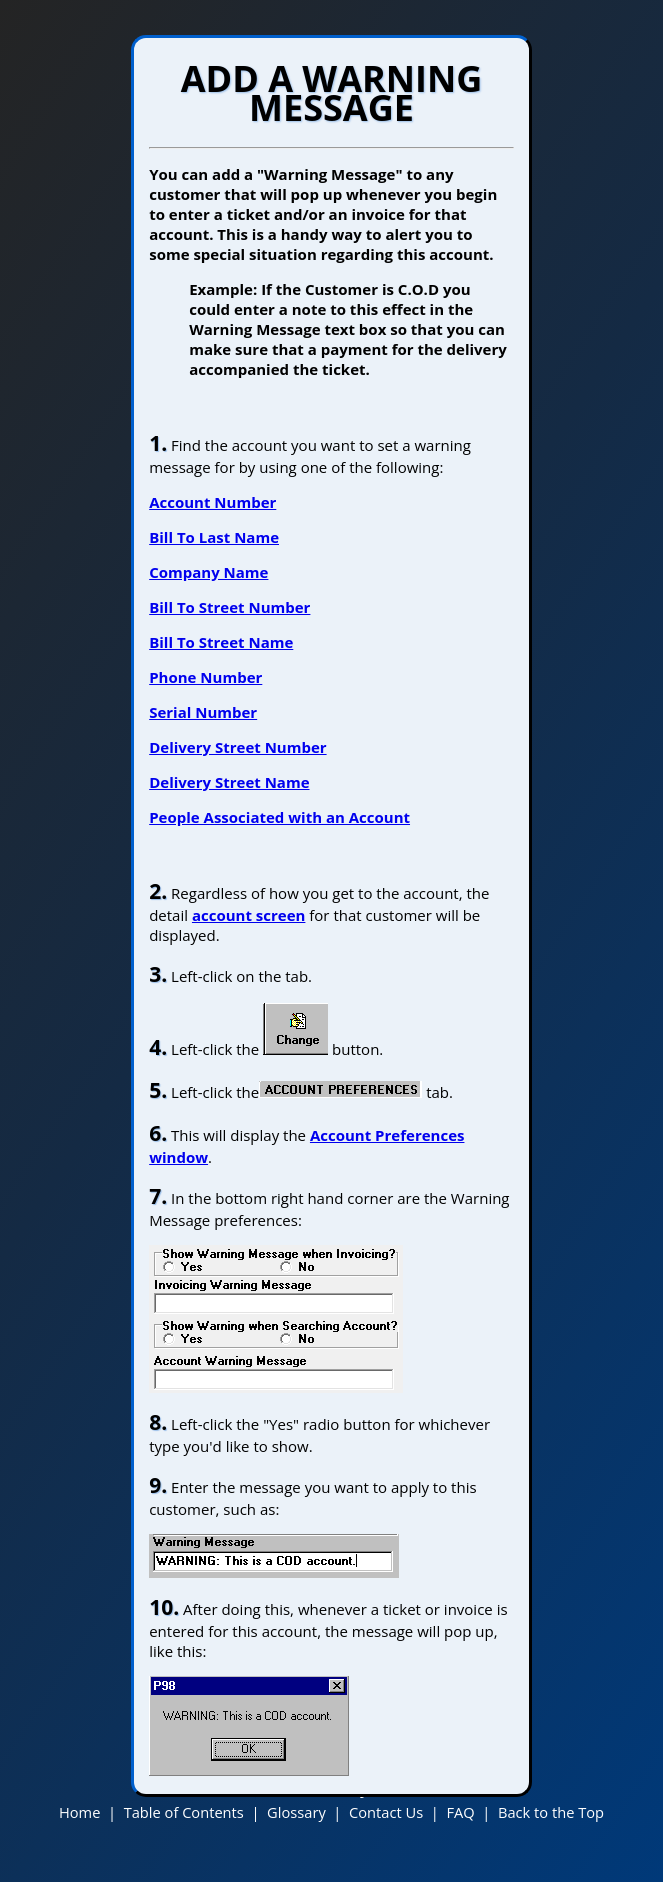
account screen (248, 915)
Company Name (208, 572)
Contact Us (386, 1812)
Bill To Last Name (214, 537)
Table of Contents (184, 1812)
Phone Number (205, 677)
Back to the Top (551, 1812)
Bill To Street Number (229, 607)
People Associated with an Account (279, 817)
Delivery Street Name (229, 782)
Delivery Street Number (237, 747)
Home (79, 1812)
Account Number (212, 502)
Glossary (296, 1812)
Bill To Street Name (221, 642)
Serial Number (203, 712)
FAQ (460, 1812)
